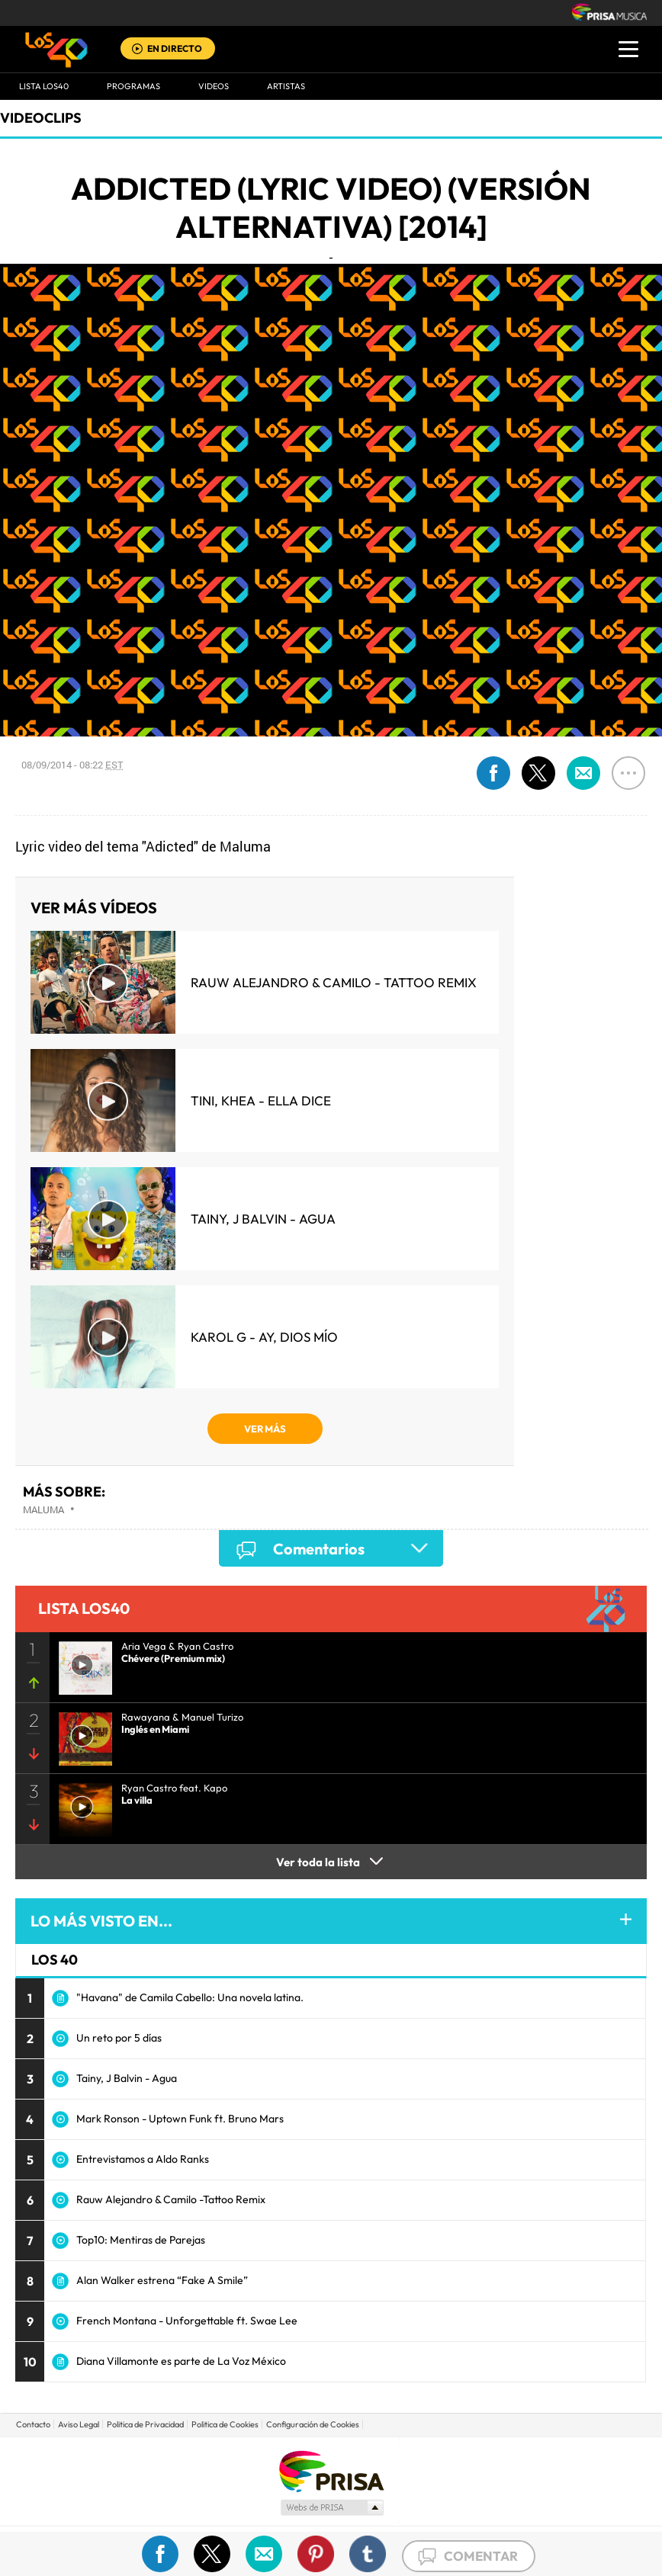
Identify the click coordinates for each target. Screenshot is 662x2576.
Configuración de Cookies (312, 2424)
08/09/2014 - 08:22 (72, 765)
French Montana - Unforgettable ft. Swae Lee (186, 2320)
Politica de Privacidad (145, 2424)
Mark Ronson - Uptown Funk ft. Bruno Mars (180, 2118)
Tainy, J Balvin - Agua (263, 1219)
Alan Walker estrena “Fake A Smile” (162, 2280)
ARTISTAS (286, 86)
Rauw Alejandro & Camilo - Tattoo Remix (334, 982)
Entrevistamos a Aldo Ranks (142, 2159)
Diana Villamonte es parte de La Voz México (181, 2361)
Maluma (43, 1509)
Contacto (33, 2424)
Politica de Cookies (225, 2424)
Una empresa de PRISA (331, 2470)
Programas (133, 86)
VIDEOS (213, 86)
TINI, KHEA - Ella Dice (261, 1100)
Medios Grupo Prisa (331, 2507)
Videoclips (41, 118)
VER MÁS (265, 1429)
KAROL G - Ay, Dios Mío (264, 1337)
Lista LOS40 (44, 86)
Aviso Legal (78, 2424)
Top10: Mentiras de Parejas (140, 2240)
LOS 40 (54, 1959)
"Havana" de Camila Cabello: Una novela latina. (190, 1997)
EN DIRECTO (174, 48)
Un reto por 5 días (119, 2038)
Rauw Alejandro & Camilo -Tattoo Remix (170, 2199)
